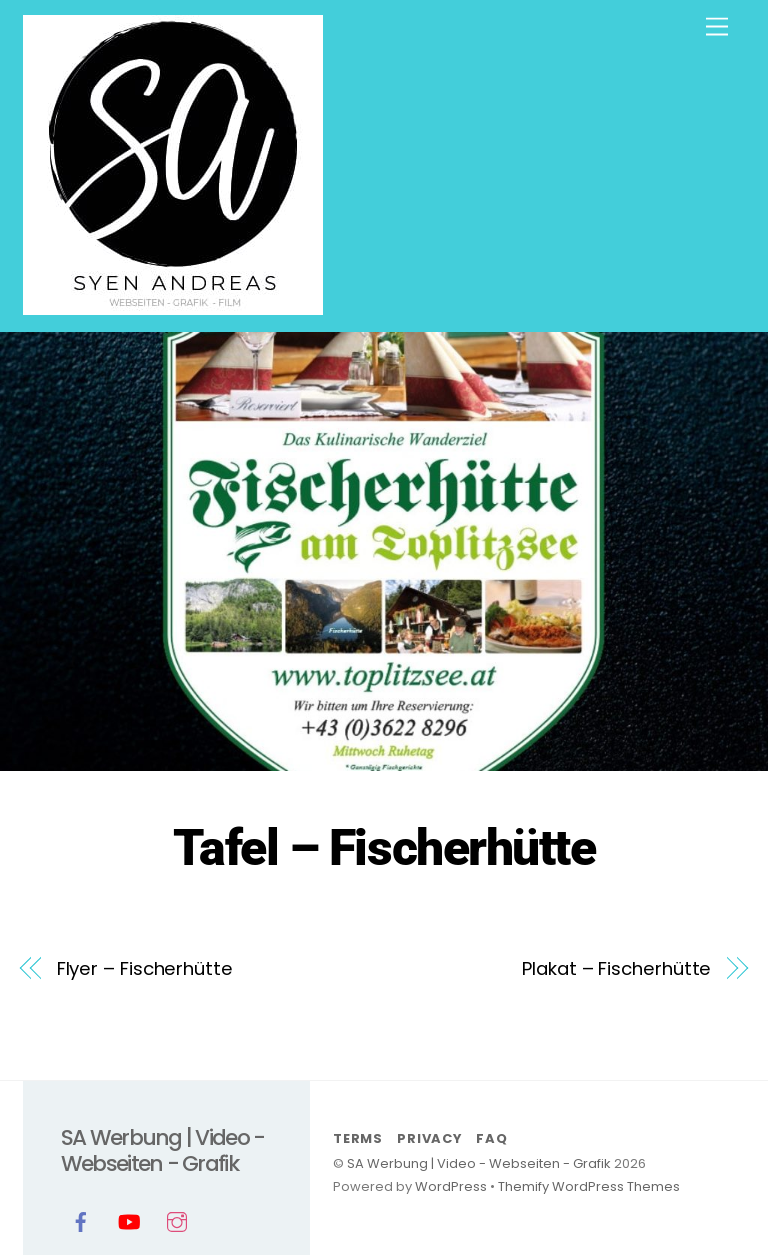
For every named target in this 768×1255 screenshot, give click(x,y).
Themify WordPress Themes (589, 1186)
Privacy (429, 1138)
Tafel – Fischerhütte (384, 848)
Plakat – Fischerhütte (616, 968)
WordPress (451, 1186)
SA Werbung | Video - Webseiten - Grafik (479, 1163)
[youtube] (129, 1220)
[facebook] (81, 1220)
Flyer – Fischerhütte (145, 968)
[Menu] (717, 27)
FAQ (491, 1138)
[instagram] (177, 1220)
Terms (358, 1138)
